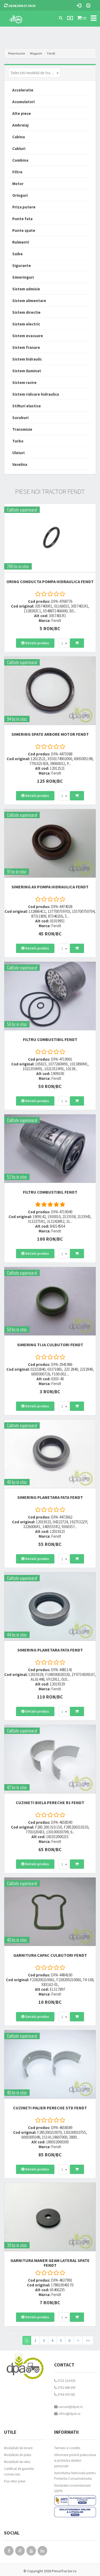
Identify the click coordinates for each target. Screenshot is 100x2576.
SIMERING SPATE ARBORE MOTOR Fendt (50, 734)
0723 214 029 (64, 2380)
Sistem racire (24, 382)
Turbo (17, 441)
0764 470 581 (64, 2394)
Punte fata (22, 218)
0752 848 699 (64, 2387)
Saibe (17, 253)
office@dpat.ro (67, 2413)
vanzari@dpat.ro (68, 2406)
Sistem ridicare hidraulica (35, 394)
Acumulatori (23, 101)
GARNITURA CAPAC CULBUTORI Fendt (50, 1955)
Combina (20, 160)
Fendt (51, 53)
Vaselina (19, 464)
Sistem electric (26, 324)
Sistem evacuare (27, 335)
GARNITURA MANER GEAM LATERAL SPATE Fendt (50, 2263)
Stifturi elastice (26, 405)
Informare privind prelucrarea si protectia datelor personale (75, 2460)
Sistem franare (26, 347)
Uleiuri (18, 452)
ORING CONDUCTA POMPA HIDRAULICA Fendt (50, 581)
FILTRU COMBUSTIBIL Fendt (50, 1039)
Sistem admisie (26, 288)
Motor (17, 183)
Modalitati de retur (17, 2462)
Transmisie (22, 429)
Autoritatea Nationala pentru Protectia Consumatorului (75, 2476)
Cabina (18, 136)
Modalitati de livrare (18, 2448)
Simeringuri (23, 277)
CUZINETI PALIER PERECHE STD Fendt (50, 2107)
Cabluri (18, 148)
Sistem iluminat (26, 370)
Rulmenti (20, 242)
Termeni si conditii (67, 2448)
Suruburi (20, 417)
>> (88, 2340)
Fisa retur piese (14, 2481)
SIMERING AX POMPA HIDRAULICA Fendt (50, 886)
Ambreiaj (20, 125)
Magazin (36, 53)
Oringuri (20, 195)
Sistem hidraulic (27, 359)
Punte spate (23, 230)
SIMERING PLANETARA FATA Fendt (50, 1497)
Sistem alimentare (29, 300)
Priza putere (23, 207)
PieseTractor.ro (64, 2571)
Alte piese (21, 113)
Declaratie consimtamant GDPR (72, 2488)
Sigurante (21, 265)
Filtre (17, 171)
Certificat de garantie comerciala (19, 2471)
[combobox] (34, 73)
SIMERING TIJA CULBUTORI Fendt (50, 1344)
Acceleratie (22, 90)
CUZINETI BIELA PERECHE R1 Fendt (50, 1802)
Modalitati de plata (17, 2455)
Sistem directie (26, 312)
